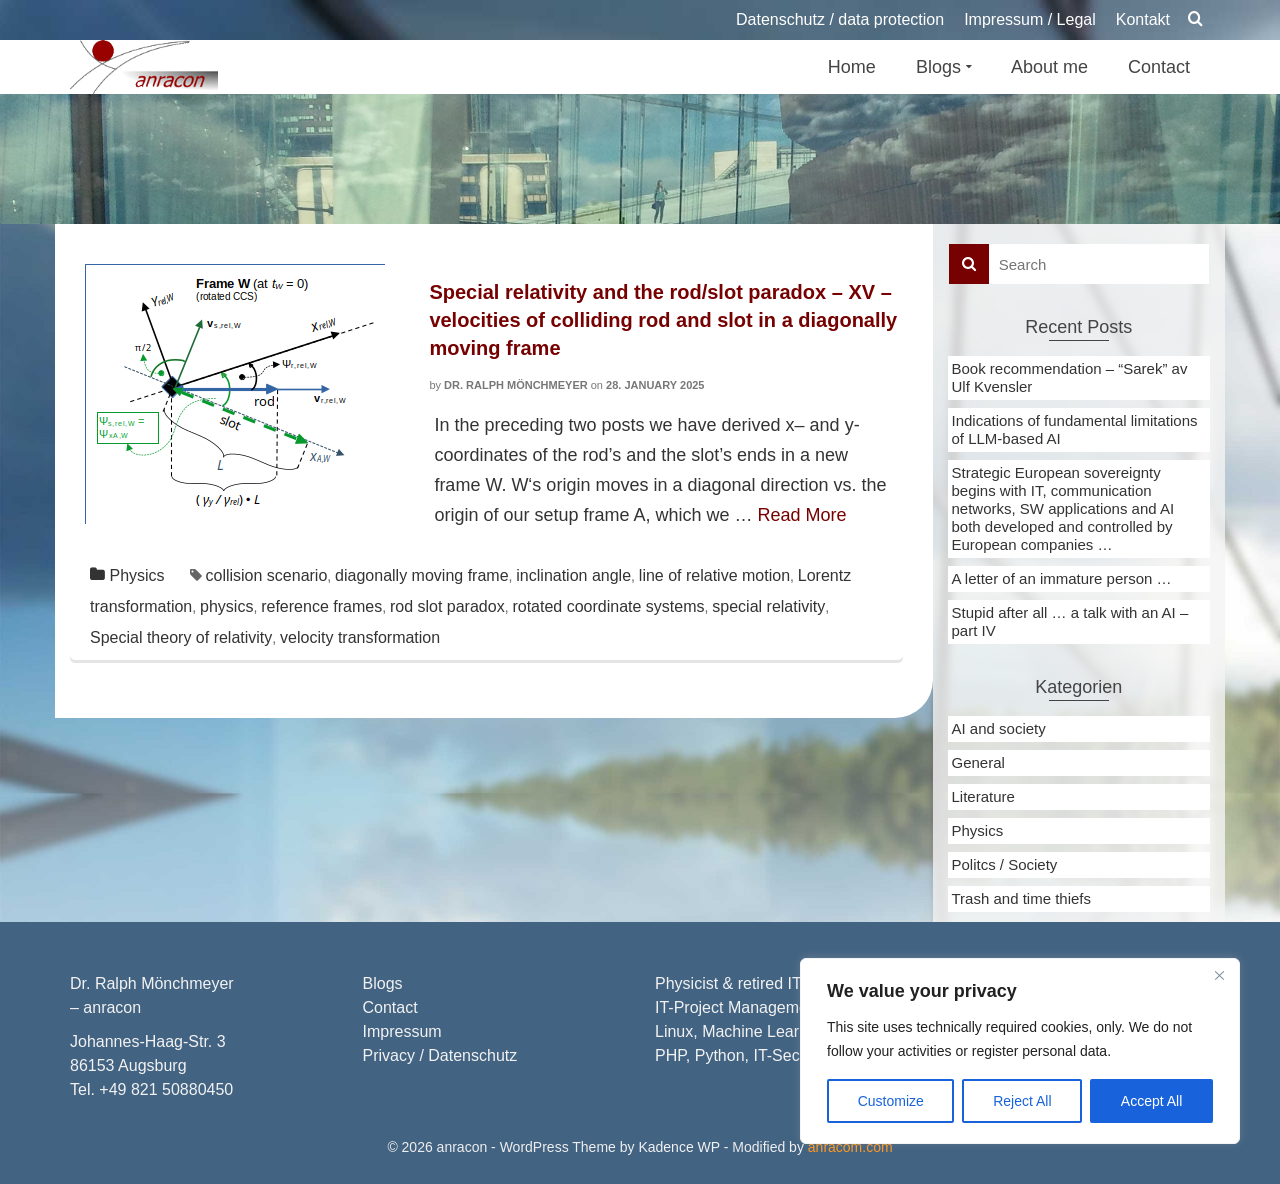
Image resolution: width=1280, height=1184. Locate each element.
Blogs (383, 983)
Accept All (1151, 1101)
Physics (136, 575)
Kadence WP (678, 1147)
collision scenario (266, 575)
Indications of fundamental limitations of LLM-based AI (1075, 429)
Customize (891, 1101)
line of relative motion (714, 575)
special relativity (768, 606)
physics (226, 606)
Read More (802, 515)
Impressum (402, 1031)
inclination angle (573, 575)
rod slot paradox (447, 606)
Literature (983, 796)
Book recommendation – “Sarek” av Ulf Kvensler (1070, 377)
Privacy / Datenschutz (440, 1055)
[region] (1020, 1051)
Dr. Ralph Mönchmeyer (516, 385)
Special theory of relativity (181, 637)
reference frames (321, 606)
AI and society (999, 728)
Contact (390, 1007)
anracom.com (850, 1147)
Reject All (1022, 1101)
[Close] (1219, 975)
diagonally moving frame (421, 575)
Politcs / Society (1005, 864)
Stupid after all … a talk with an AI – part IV (1070, 621)
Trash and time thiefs (1022, 898)
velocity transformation (360, 637)
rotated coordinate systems (608, 606)
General (978, 762)
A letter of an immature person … (1062, 578)
